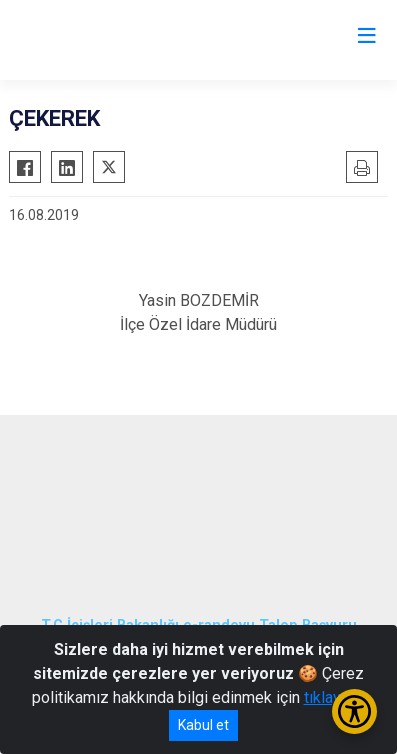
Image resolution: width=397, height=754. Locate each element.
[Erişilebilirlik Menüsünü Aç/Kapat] (354, 711)
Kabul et (203, 725)
